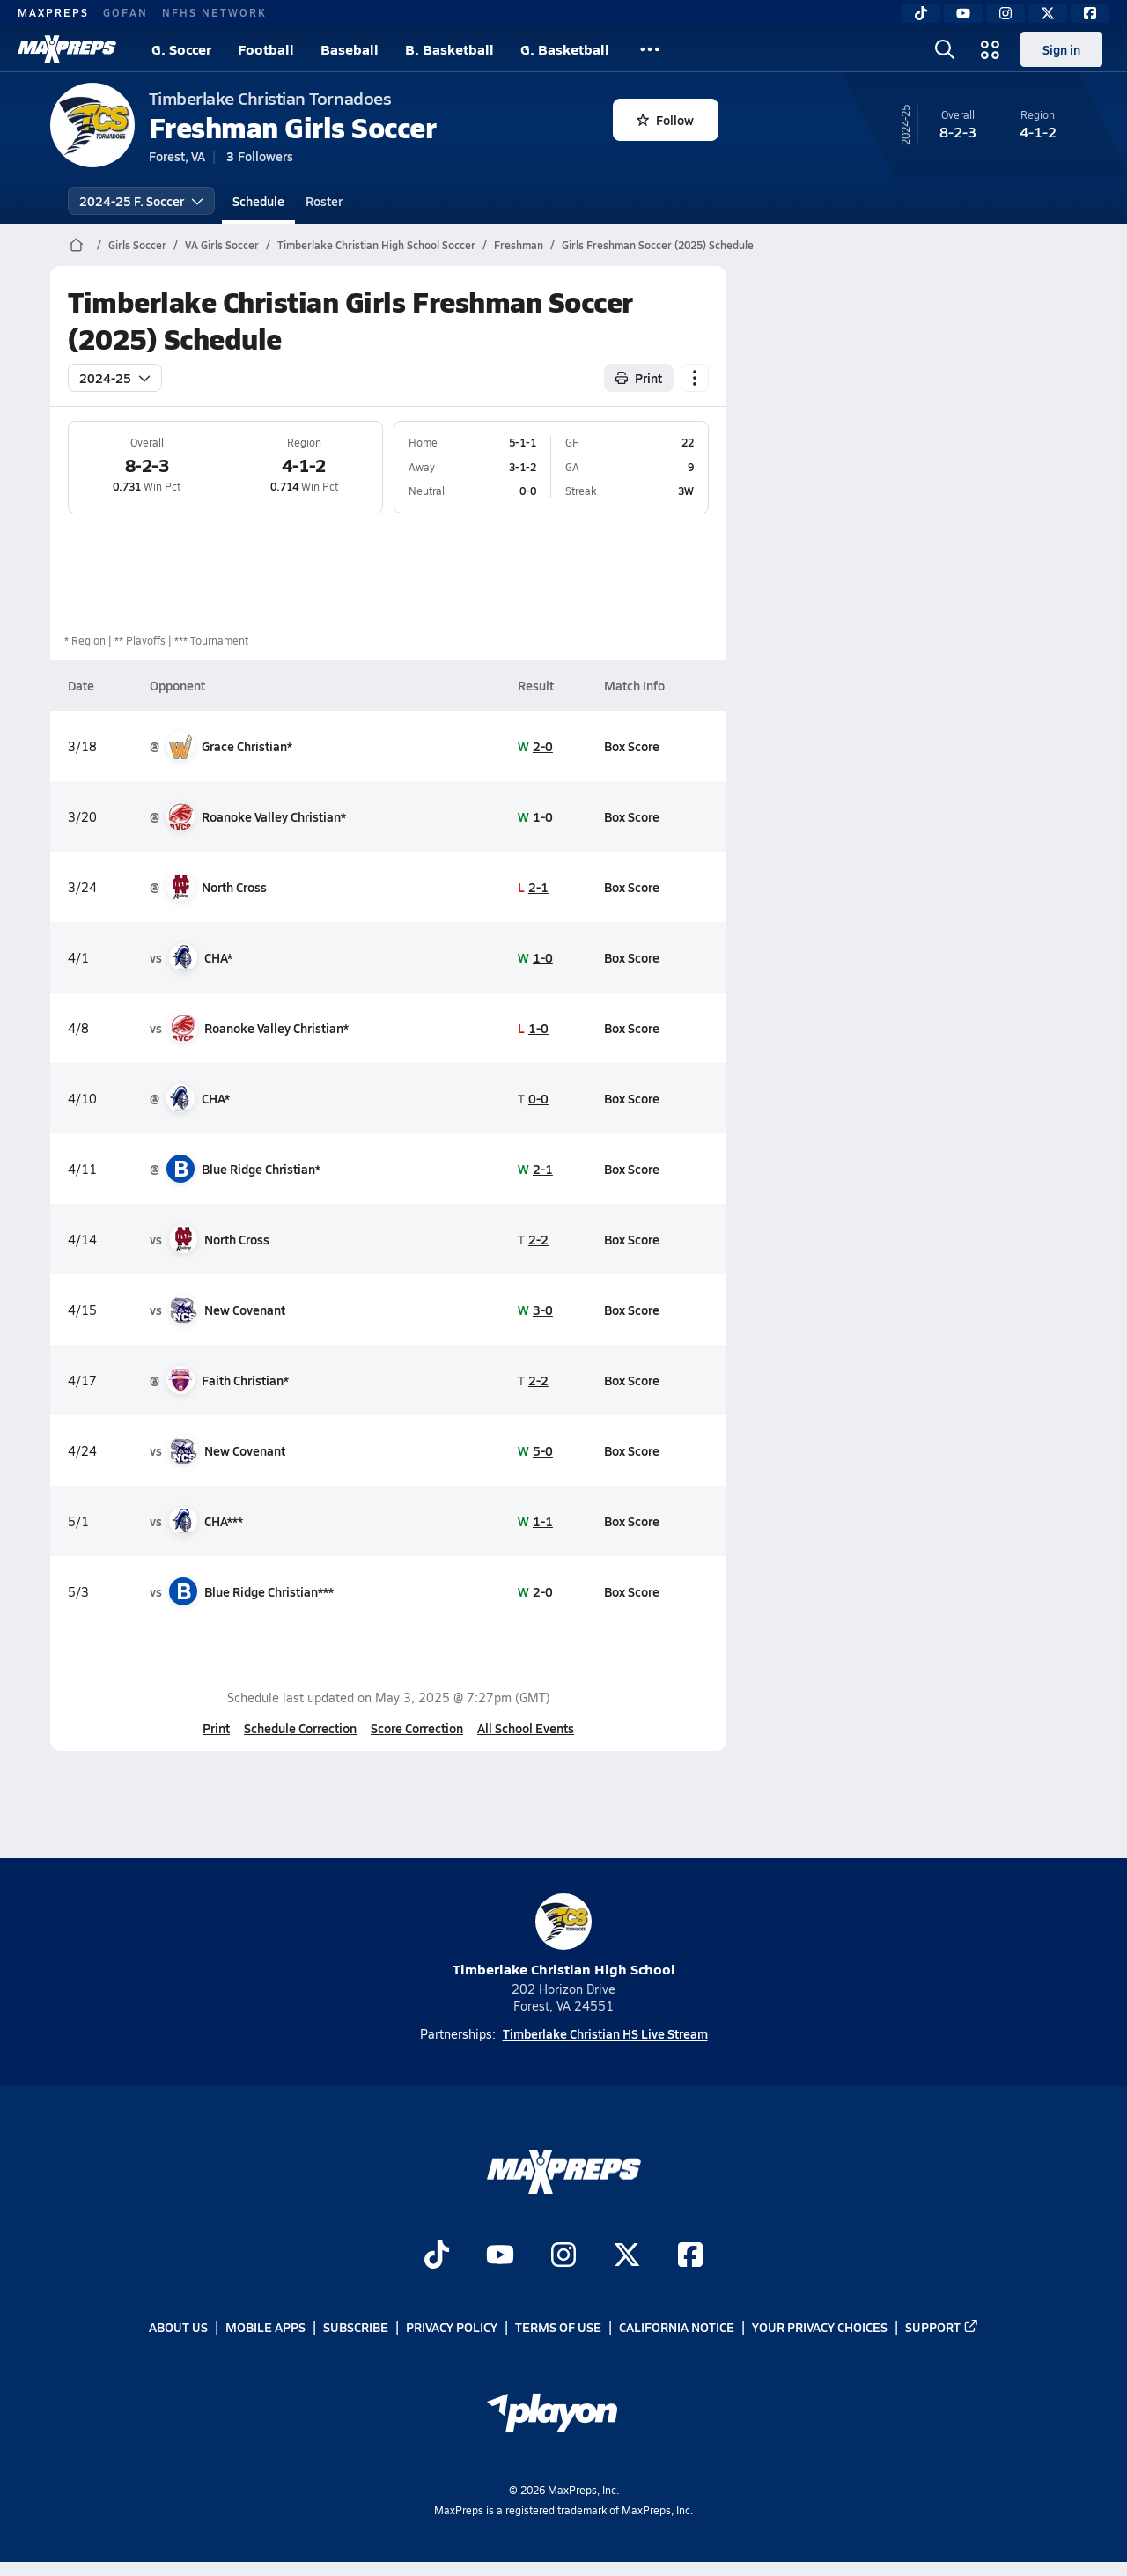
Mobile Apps (265, 2327)
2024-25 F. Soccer (141, 201)
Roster (324, 201)
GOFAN (125, 12)
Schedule (258, 201)
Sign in (1061, 49)
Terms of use (558, 2327)
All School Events (525, 1728)
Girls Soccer (137, 245)
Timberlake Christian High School (564, 1936)
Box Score (631, 746)
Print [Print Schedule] (638, 378)
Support (942, 2327)
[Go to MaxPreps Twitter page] (627, 2256)
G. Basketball (564, 49)
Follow (665, 120)
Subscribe (355, 2327)
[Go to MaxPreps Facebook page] (690, 2256)
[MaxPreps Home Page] (76, 245)
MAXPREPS (53, 12)
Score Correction (417, 1728)
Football (266, 49)
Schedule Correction (300, 1728)
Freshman (518, 245)
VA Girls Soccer (222, 245)
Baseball (349, 49)
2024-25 (115, 378)
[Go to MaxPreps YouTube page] (500, 2256)
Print (216, 1728)
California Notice (676, 2327)
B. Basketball (449, 49)
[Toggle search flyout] (945, 49)
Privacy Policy (451, 2327)
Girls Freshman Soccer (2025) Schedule (658, 245)
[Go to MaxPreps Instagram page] (563, 2256)
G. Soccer (181, 49)
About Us (178, 2327)
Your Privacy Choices (820, 2327)
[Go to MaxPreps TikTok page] (437, 2256)
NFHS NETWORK (214, 12)
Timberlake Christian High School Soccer (376, 245)
